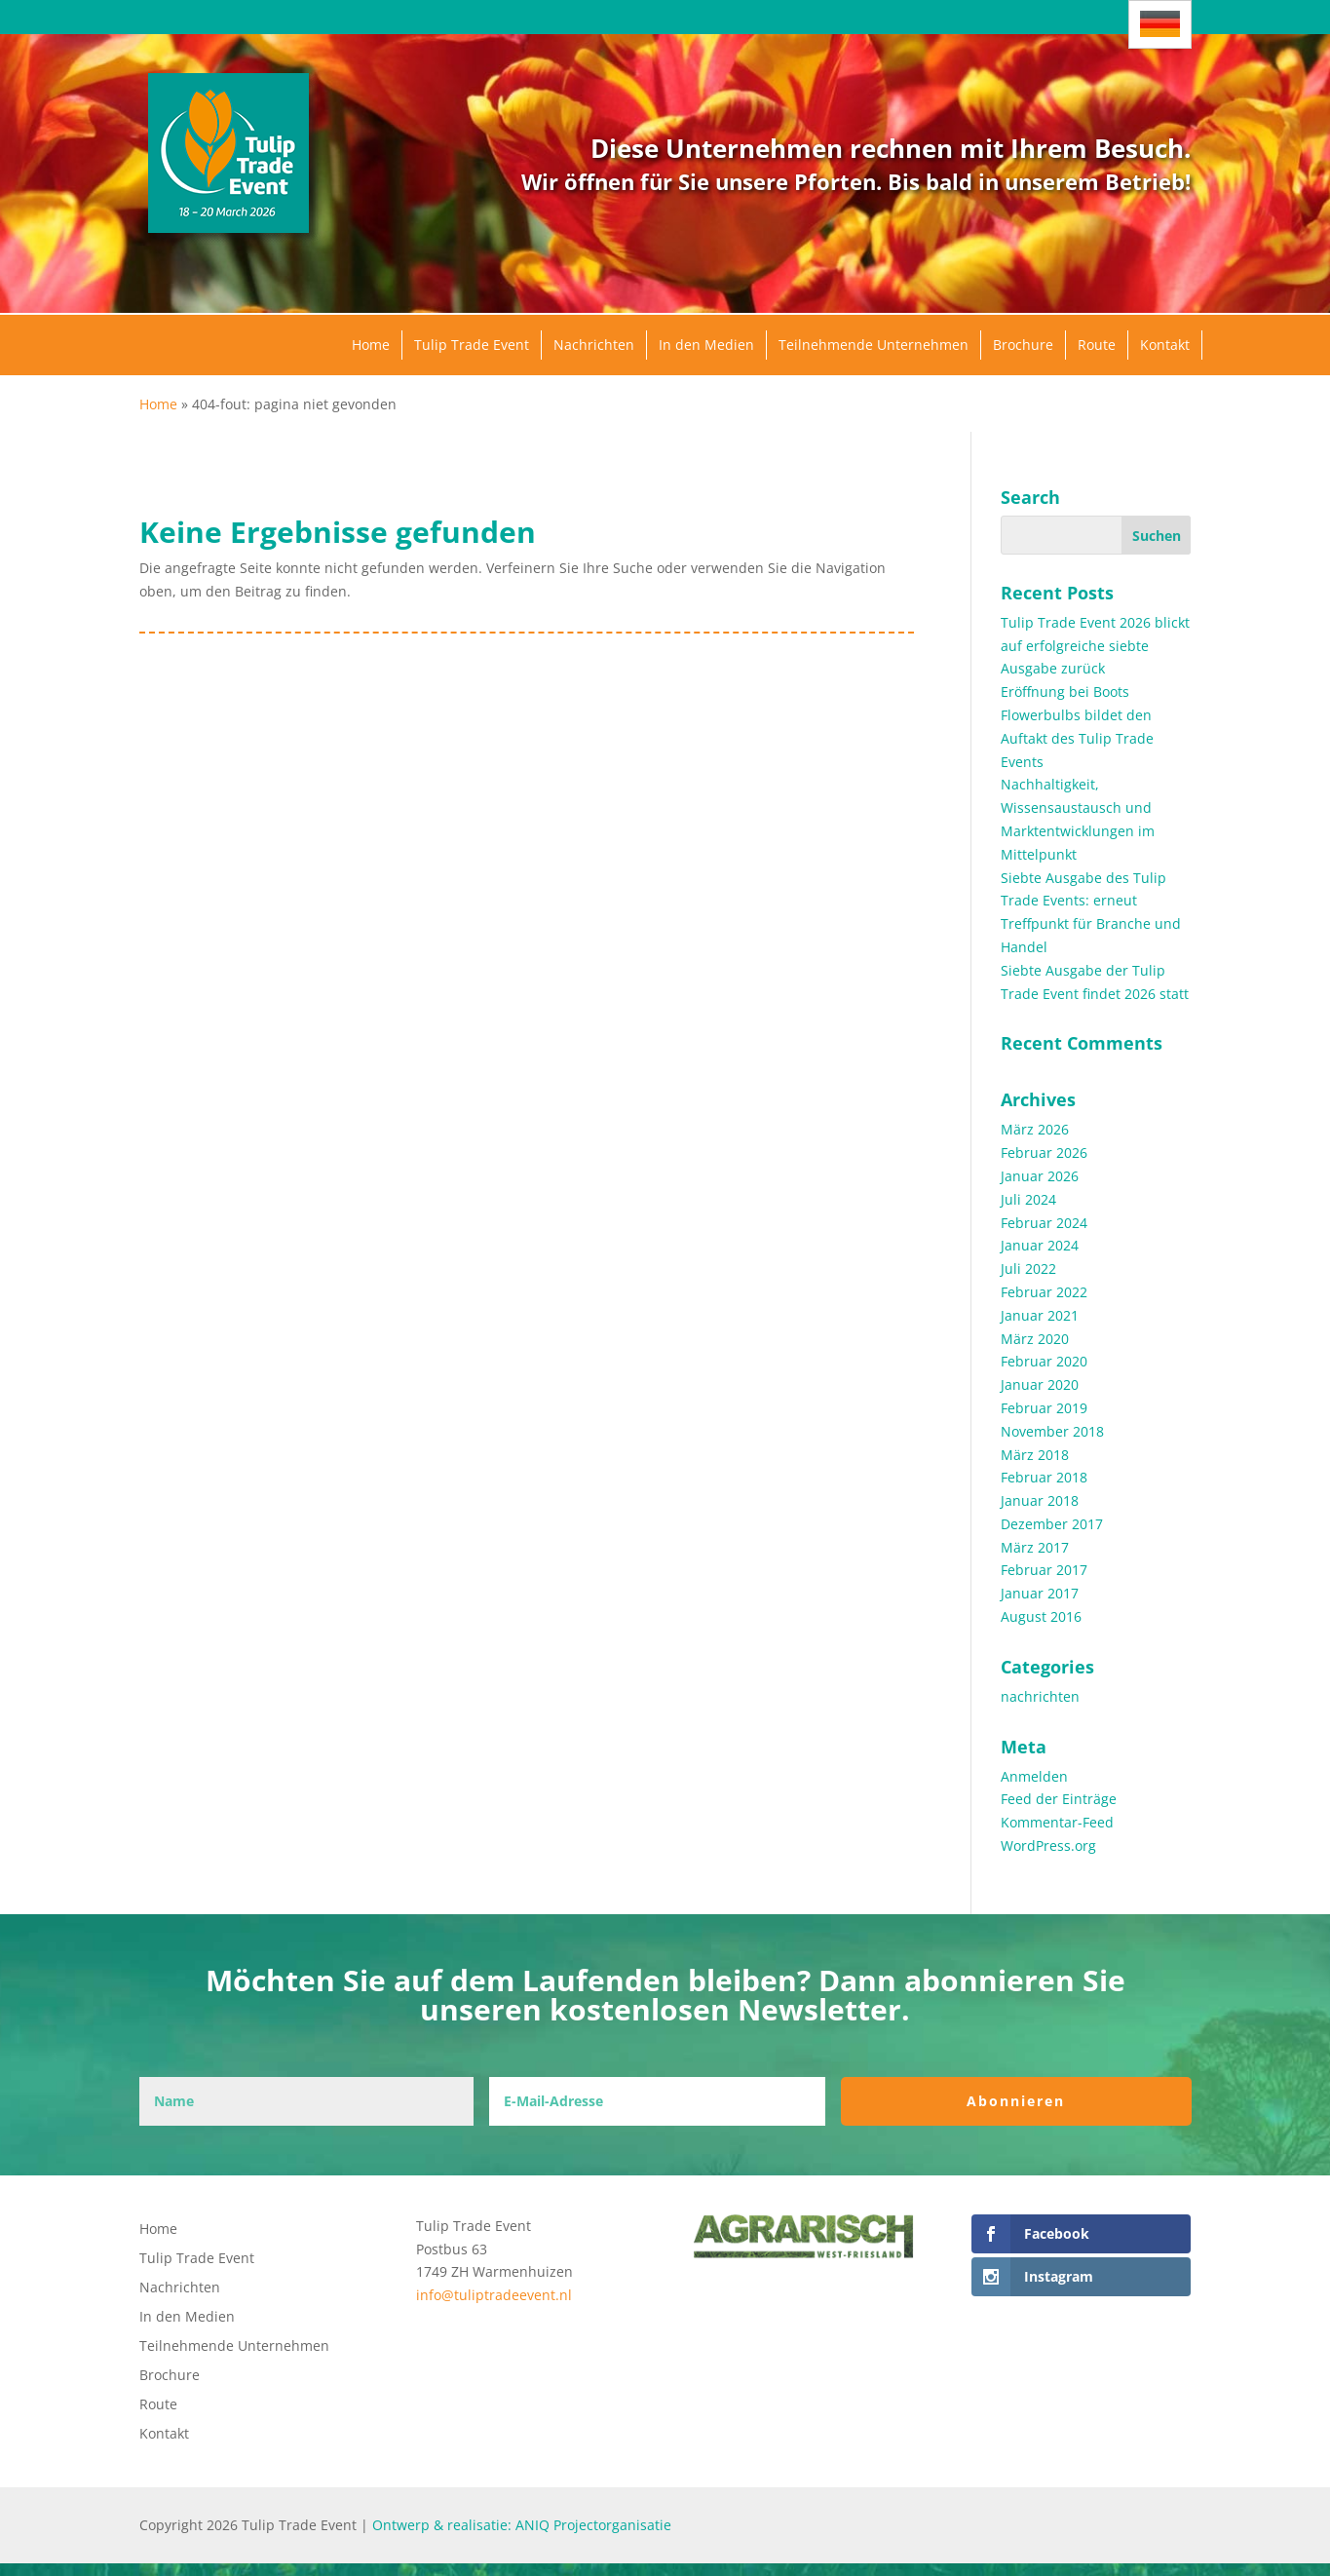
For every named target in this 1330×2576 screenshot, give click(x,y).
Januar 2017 (1040, 1593)
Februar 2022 (1044, 1292)
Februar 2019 (1044, 1408)
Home (371, 344)
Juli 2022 (1028, 1268)
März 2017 (1035, 1547)
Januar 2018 (1040, 1500)
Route (1097, 344)
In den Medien (706, 344)
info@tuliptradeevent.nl (494, 2295)
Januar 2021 (1040, 1315)
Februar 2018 (1044, 1477)
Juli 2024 (1028, 1199)
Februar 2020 (1044, 1361)
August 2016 (1041, 1616)
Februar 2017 (1044, 1569)
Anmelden (1034, 1776)
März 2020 (1035, 1338)
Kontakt (1165, 344)
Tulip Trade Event (471, 344)
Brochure (1023, 344)
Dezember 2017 (1052, 1524)
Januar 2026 (1040, 1176)
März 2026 (1035, 1129)
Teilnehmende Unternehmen (874, 344)
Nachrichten (593, 344)
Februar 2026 (1044, 1152)
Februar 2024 (1044, 1222)
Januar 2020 (1040, 1384)
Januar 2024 (1040, 1245)
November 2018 (1052, 1431)
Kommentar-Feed (1057, 1822)
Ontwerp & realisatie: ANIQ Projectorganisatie (521, 2525)
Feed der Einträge (1059, 1798)
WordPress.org (1048, 1845)
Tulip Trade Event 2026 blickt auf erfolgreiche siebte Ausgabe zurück (1095, 645)
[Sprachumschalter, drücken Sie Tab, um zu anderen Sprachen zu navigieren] (1160, 24)
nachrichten (1040, 1696)
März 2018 (1035, 1454)
